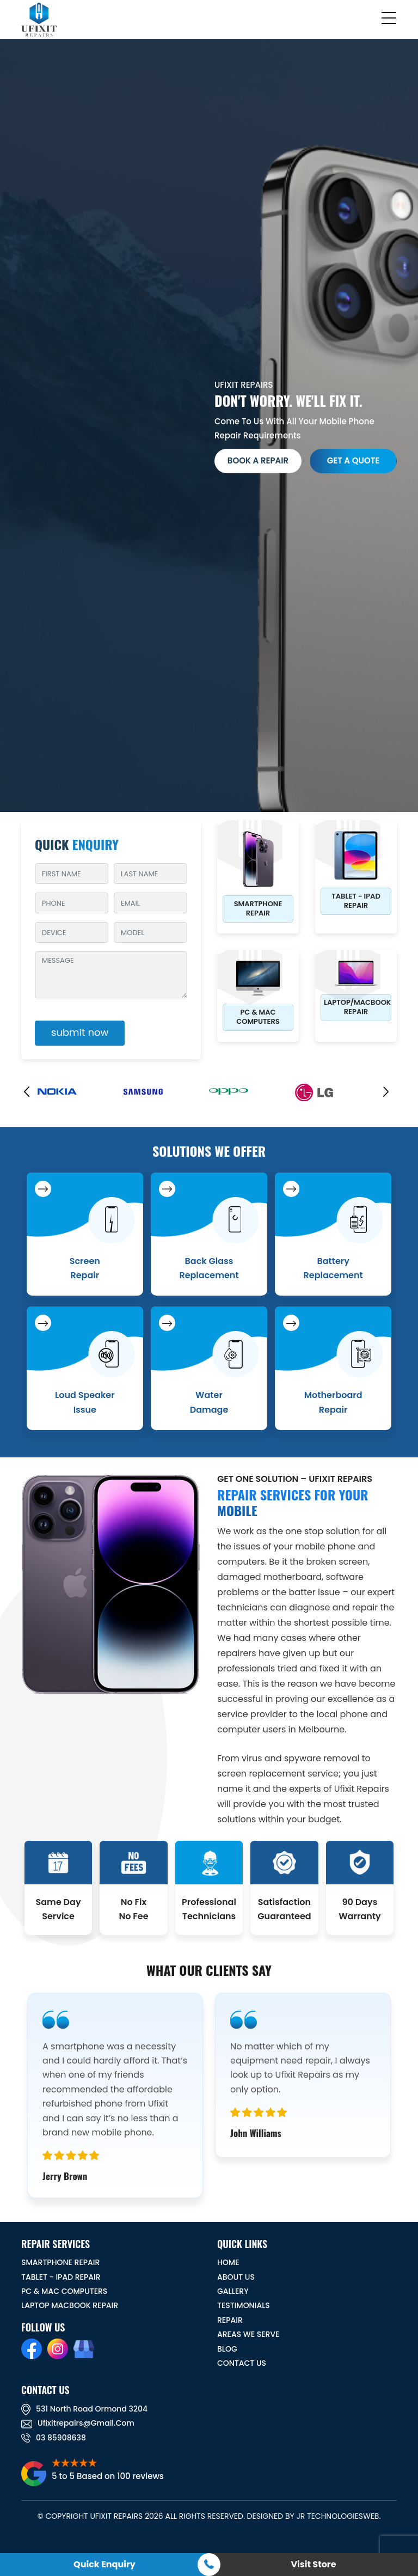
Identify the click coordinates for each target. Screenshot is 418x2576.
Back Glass (209, 1268)
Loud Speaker (84, 1402)
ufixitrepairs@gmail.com (77, 2423)
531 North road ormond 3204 (84, 2408)
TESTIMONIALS (243, 2305)
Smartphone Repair (258, 908)
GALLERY (233, 2291)
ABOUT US (236, 2277)
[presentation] (29, 1094)
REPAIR (230, 2320)
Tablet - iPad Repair (355, 901)
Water (209, 1402)
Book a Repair (258, 460)
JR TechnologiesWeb (337, 2516)
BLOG (227, 2348)
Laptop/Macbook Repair (357, 1007)
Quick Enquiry (104, 2564)
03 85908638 (53, 2437)
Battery (333, 1268)
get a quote (353, 460)
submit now (79, 1032)
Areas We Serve (248, 2334)
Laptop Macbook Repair (69, 2305)
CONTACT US (241, 2363)
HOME (228, 2262)
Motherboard (333, 1402)
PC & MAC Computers (258, 1017)
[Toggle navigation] (390, 19)
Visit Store (313, 2564)
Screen (84, 1268)
